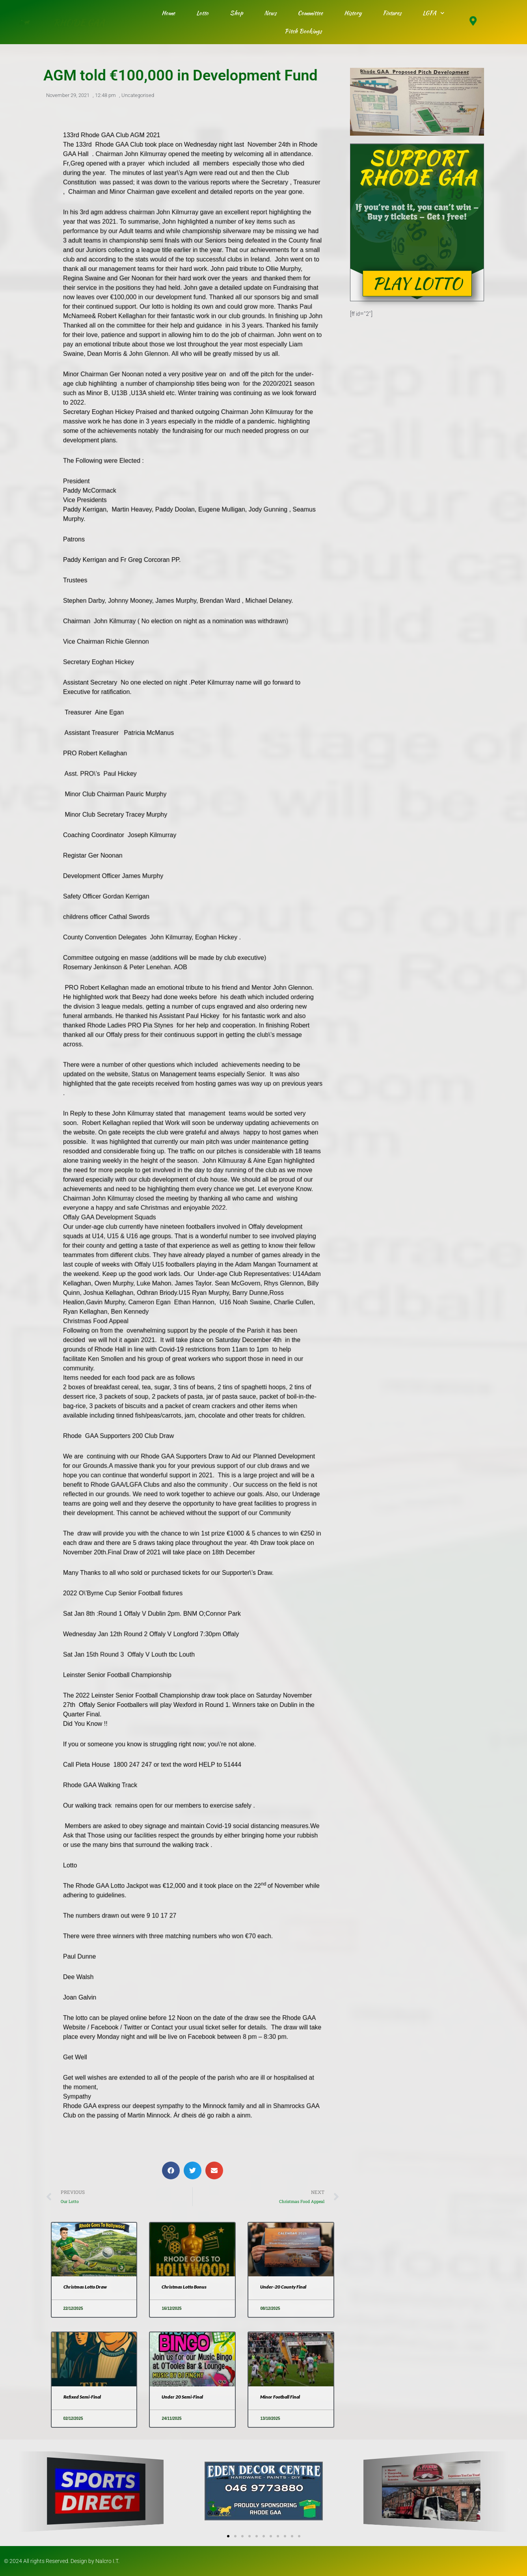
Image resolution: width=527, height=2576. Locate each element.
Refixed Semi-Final (82, 2397)
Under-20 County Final (283, 2287)
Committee (310, 13)
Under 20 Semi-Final (182, 2397)
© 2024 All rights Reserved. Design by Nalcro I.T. (61, 2561)
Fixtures (392, 13)
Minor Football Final (280, 2397)
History (352, 13)
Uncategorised (137, 96)
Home (168, 13)
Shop (236, 13)
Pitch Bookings (303, 31)
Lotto (202, 13)
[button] (171, 2170)
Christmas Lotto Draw (85, 2287)
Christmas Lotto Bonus (184, 2287)
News (270, 13)
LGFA (434, 13)
